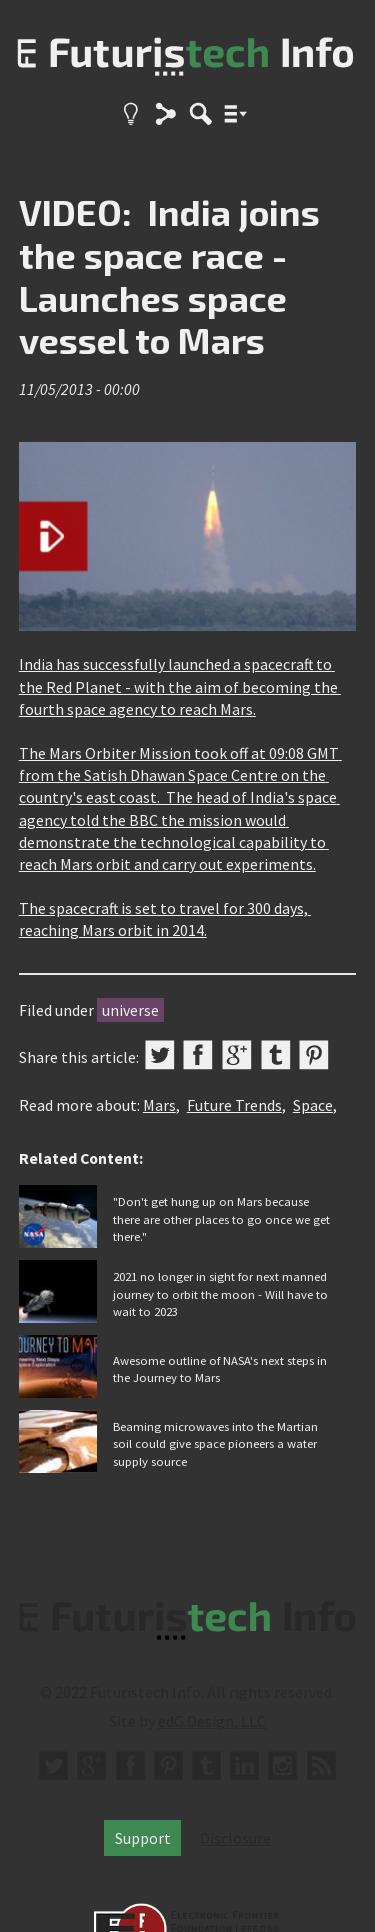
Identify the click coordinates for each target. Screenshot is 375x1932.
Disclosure (235, 1838)
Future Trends (234, 1105)
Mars (159, 1105)
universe (130, 1010)
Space (313, 1105)
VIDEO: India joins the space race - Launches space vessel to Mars (169, 275)
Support (143, 1838)
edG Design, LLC (212, 1721)
